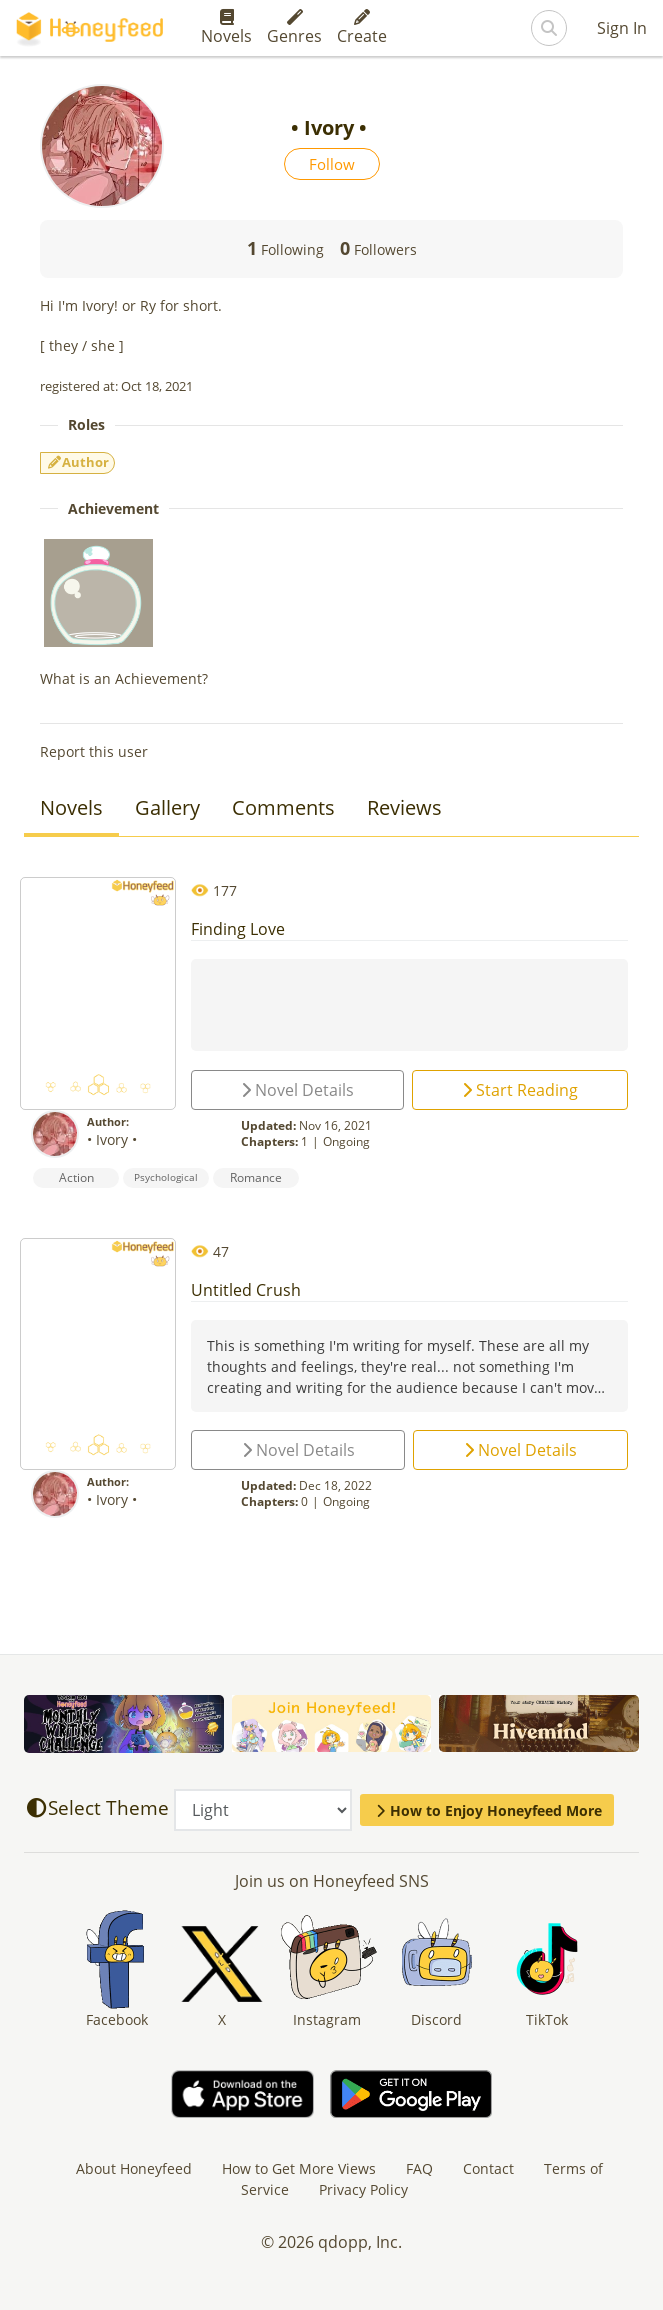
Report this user (94, 751)
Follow (332, 164)
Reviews (404, 807)
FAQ (419, 2168)
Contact (488, 2168)
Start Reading (520, 1090)
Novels (226, 28)
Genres (294, 28)
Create (362, 28)
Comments (283, 807)
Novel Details (297, 1090)
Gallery (167, 807)
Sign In (622, 28)
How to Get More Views (299, 2168)
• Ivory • (114, 1139)
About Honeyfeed (134, 2168)
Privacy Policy (363, 2189)
